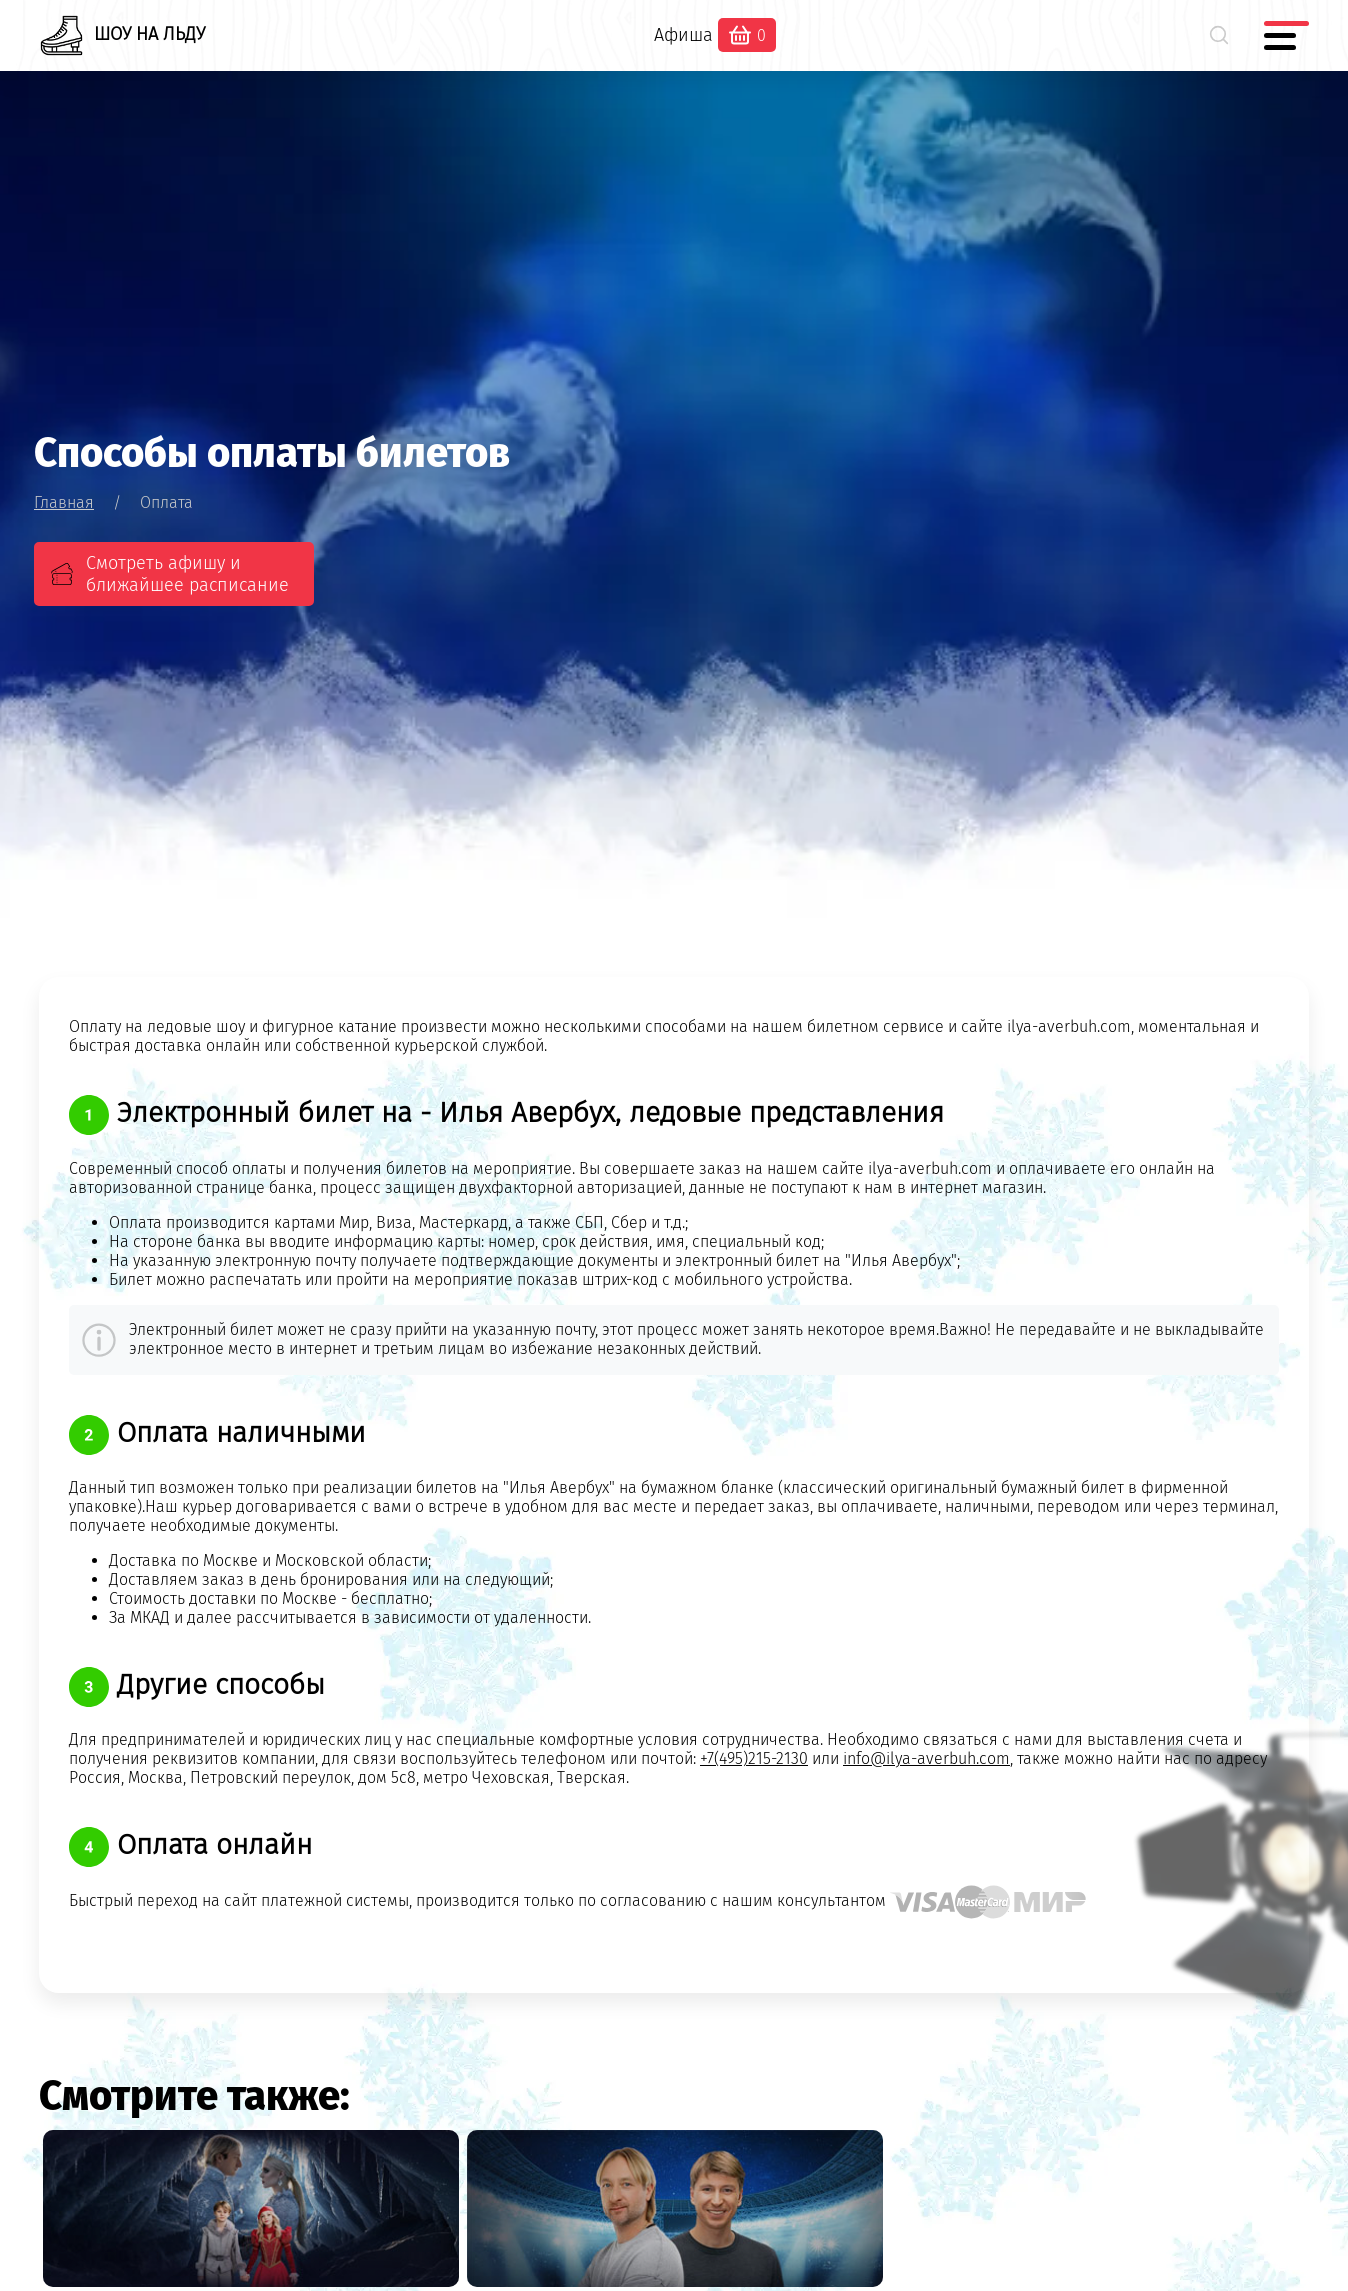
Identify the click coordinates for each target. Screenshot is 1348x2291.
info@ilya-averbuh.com (926, 1758)
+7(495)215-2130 (754, 1758)
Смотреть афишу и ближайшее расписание (187, 574)
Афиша (683, 35)
